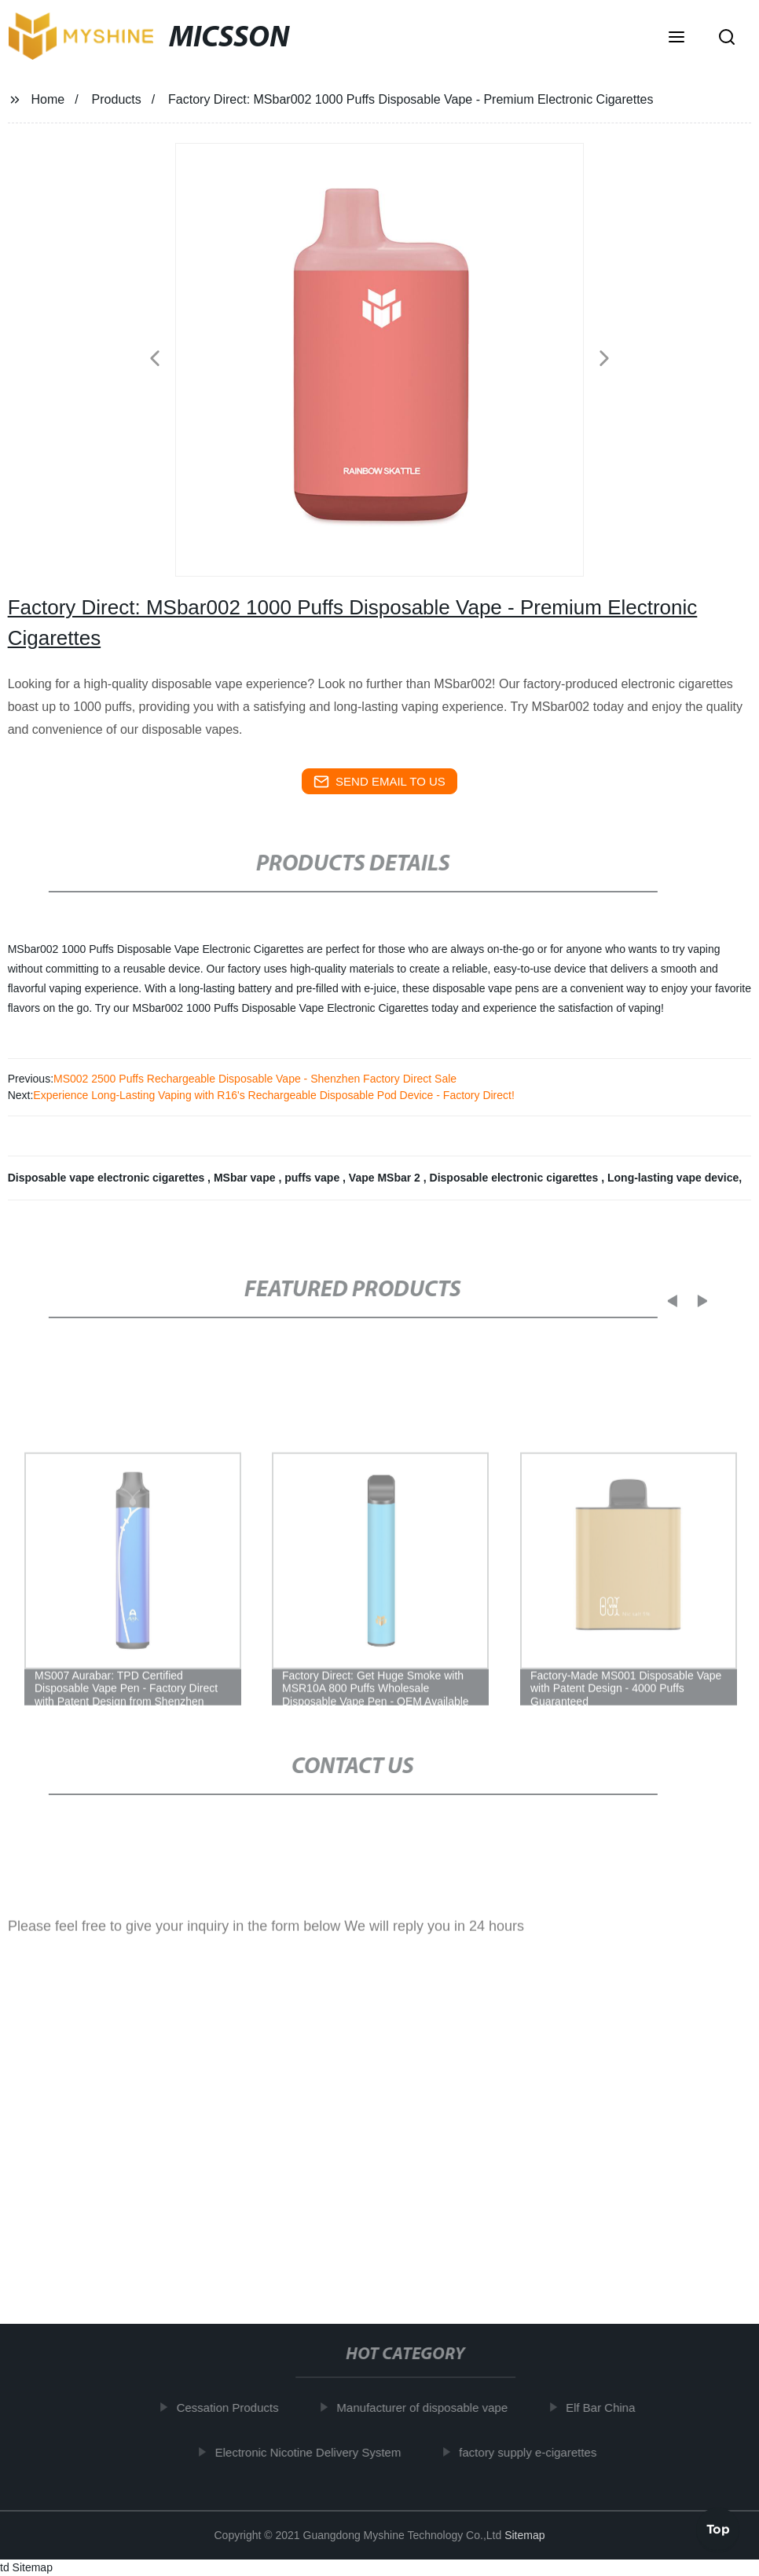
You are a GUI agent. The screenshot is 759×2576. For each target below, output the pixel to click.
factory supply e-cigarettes (536, 2451)
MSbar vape (246, 1177)
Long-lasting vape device (673, 1177)
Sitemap (524, 2535)
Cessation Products (236, 2407)
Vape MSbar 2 (386, 1177)
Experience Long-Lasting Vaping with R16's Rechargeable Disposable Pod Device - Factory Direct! (274, 1095)
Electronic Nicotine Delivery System (317, 2451)
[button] (676, 38)
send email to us (380, 782)
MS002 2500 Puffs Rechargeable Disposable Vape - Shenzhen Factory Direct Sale (254, 1078)
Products (116, 99)
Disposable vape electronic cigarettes (107, 1177)
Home (48, 99)
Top (718, 2528)
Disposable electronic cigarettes (516, 1177)
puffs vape (313, 1177)
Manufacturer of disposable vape (430, 2407)
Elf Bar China (609, 2407)
